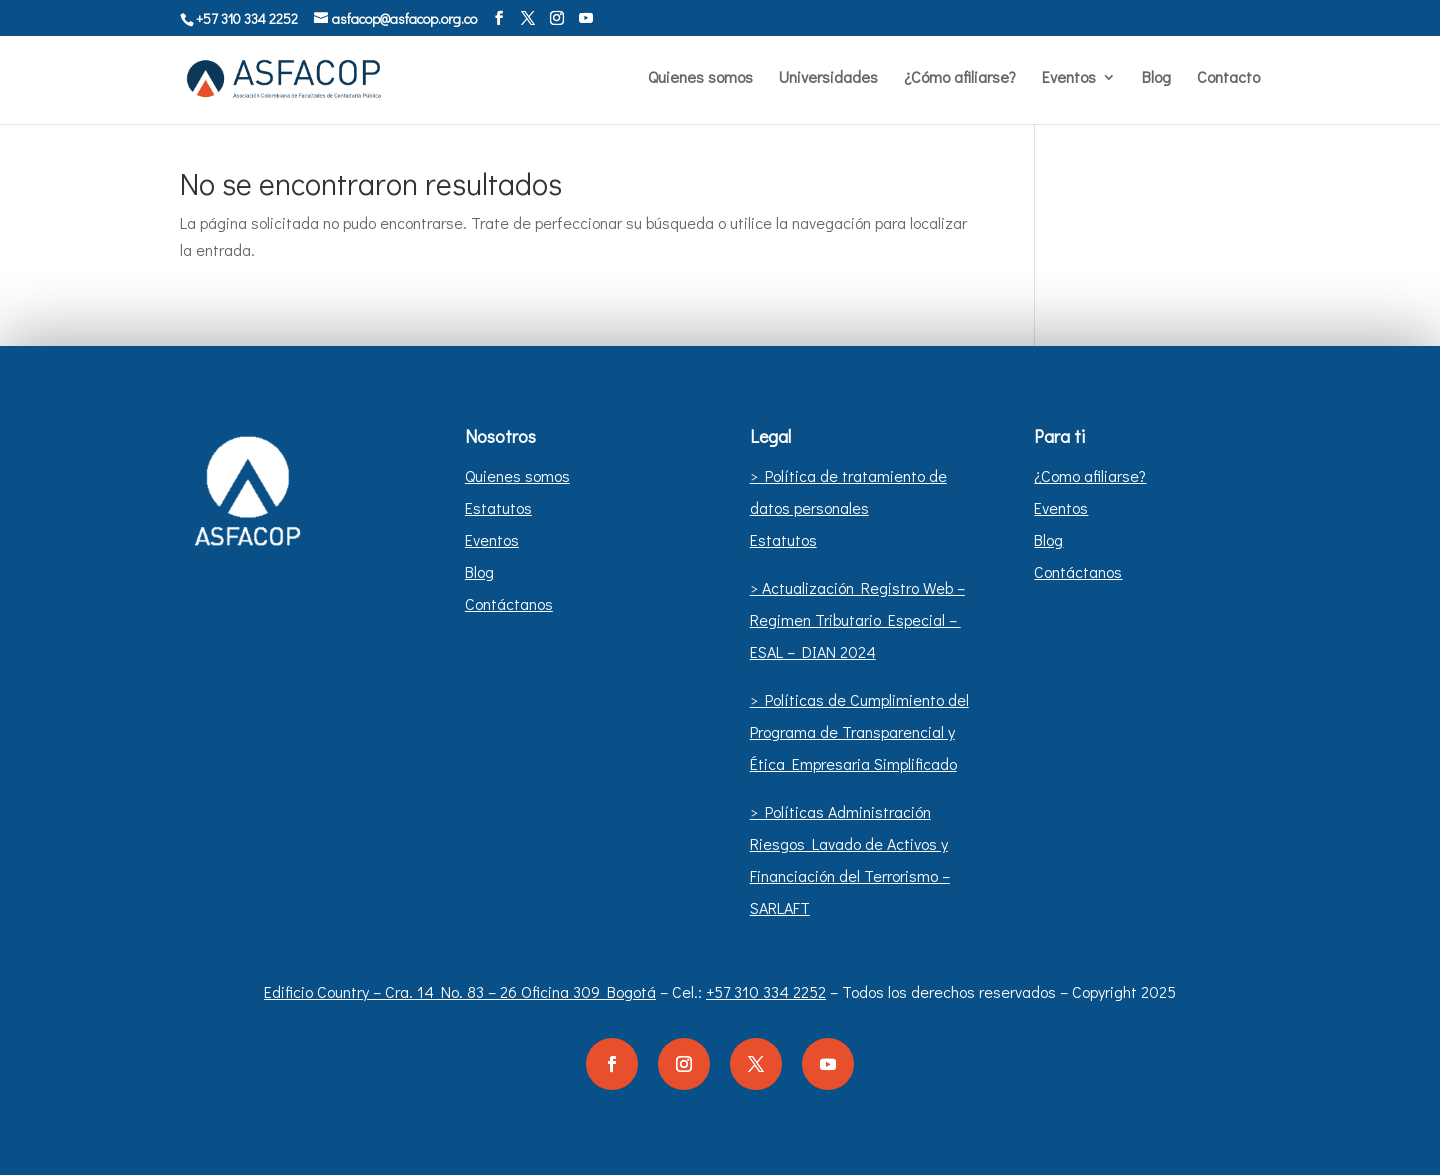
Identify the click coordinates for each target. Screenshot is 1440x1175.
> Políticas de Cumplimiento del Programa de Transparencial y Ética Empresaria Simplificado (859, 731)
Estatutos (498, 507)
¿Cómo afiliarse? (960, 78)
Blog (1156, 78)
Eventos (1069, 78)
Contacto (1228, 78)
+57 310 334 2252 (766, 991)
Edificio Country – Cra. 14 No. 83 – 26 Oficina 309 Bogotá (460, 991)
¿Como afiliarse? (1090, 475)
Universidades (828, 78)
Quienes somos (700, 78)
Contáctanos (509, 603)
